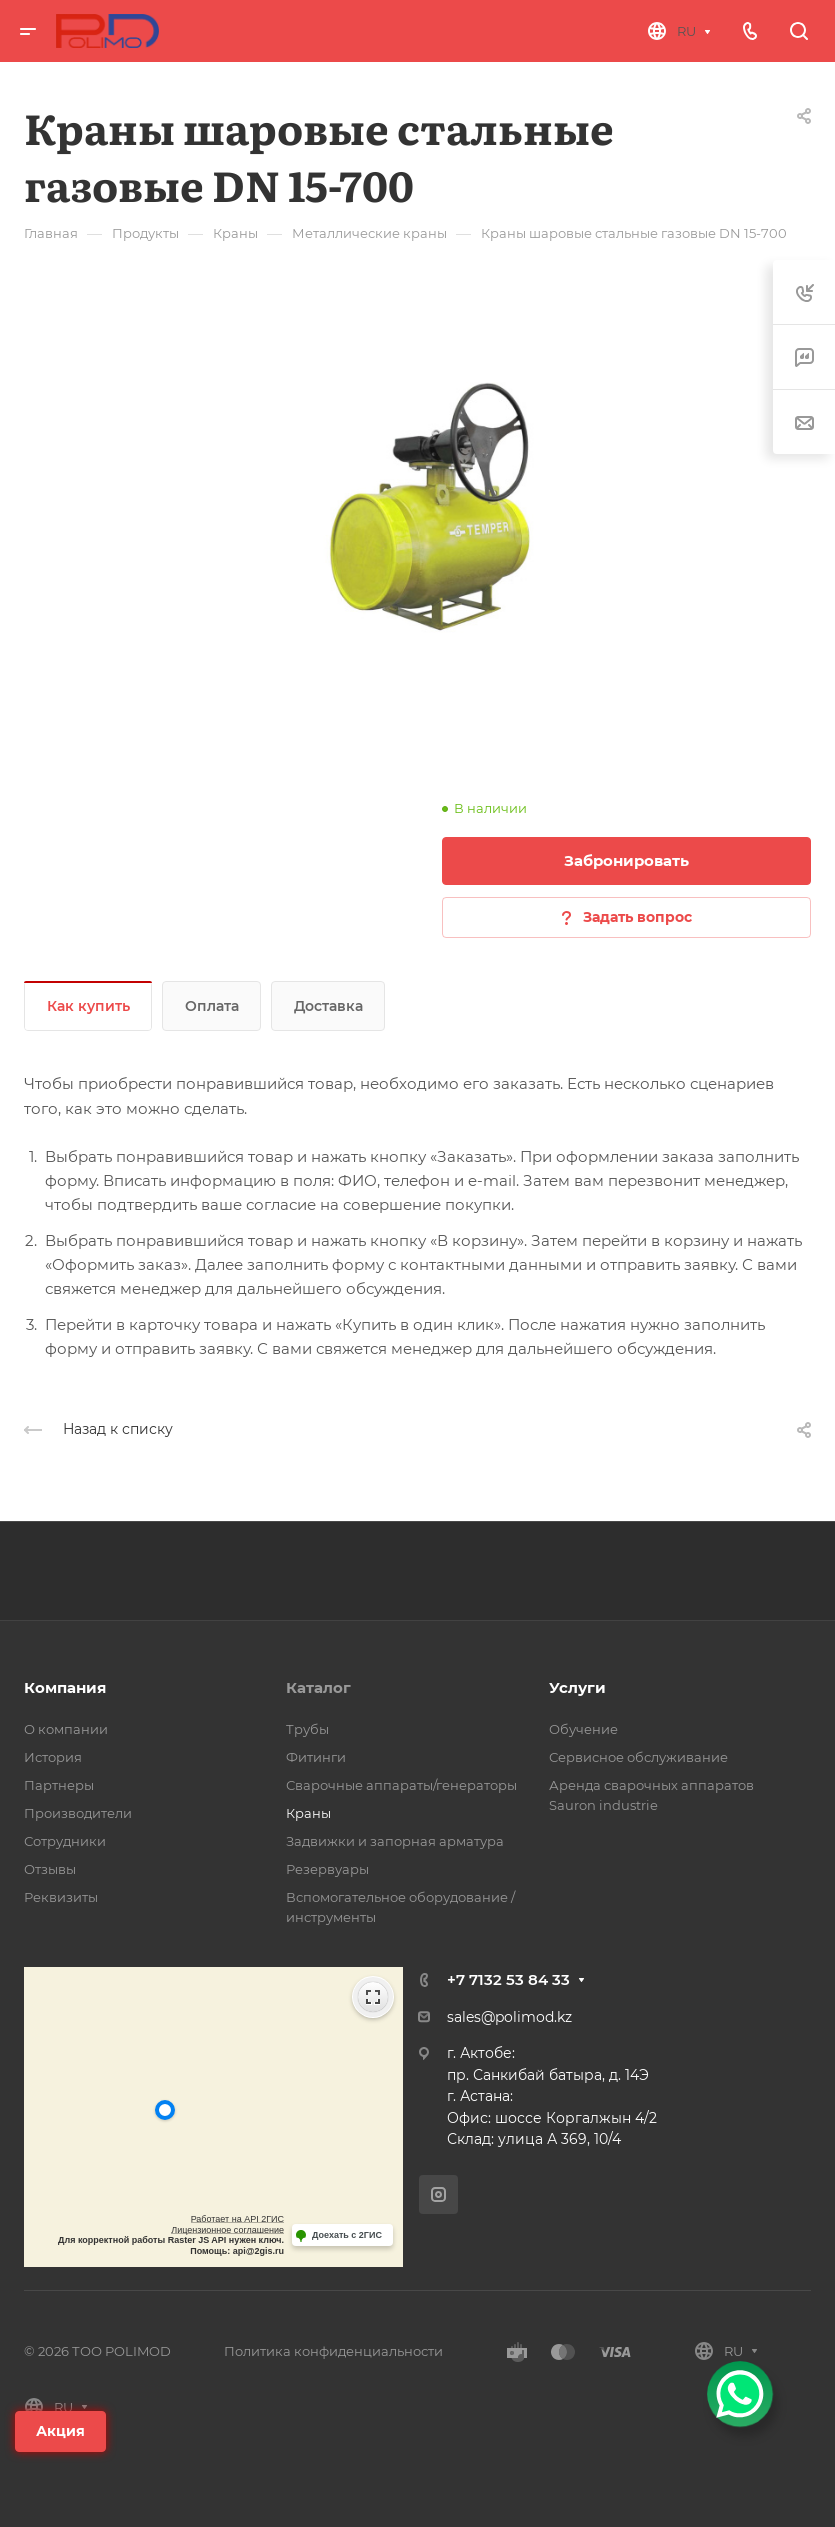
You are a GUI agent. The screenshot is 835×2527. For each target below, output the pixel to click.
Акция (60, 2431)
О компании (66, 1729)
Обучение (583, 1729)
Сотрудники (65, 1841)
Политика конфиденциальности (333, 2351)
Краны (308, 1813)
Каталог (318, 1687)
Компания (65, 1687)
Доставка (328, 1006)
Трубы (307, 1729)
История (53, 1757)
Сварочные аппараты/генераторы (401, 1785)
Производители (78, 1813)
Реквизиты (61, 1897)
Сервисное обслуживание (638, 1757)
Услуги (577, 1687)
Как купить (88, 1006)
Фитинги (316, 1757)
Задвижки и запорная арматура (395, 1841)
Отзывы (50, 1869)
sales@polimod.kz (509, 2017)
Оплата (212, 1006)
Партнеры (59, 1785)
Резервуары (327, 1869)
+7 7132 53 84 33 (508, 1979)
